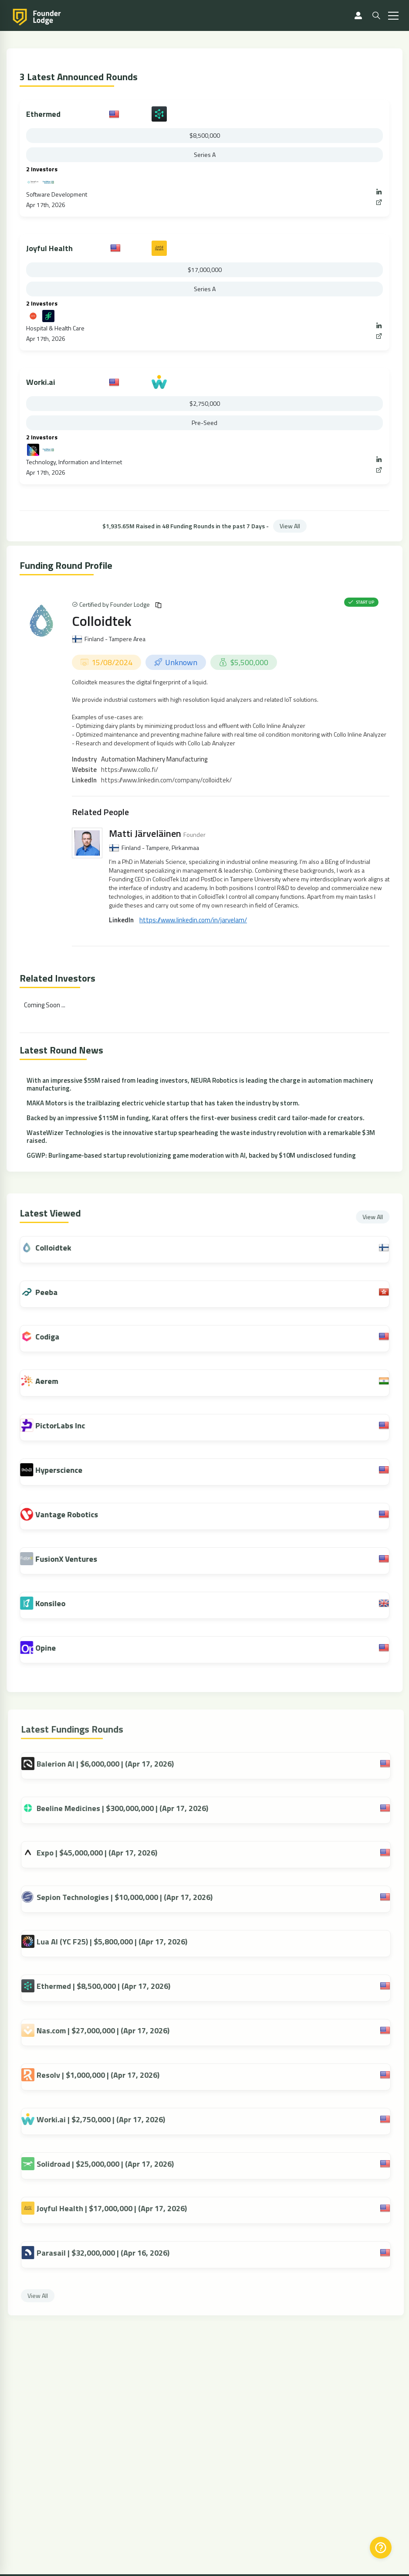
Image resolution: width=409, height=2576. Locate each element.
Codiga (56, 1336)
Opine (54, 1648)
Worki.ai (40, 382)
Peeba (55, 1292)
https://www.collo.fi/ (129, 770)
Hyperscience (67, 1470)
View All (290, 525)
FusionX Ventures (75, 1559)
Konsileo (59, 1603)
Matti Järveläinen (145, 833)
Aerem (55, 1381)
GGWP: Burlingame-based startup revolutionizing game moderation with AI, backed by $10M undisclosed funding (191, 1155)
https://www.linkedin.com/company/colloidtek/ (166, 780)
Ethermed (43, 114)
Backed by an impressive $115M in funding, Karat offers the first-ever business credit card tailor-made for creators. (196, 1118)
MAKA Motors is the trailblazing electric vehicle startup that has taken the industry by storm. (163, 1103)
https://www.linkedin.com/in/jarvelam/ (193, 920)
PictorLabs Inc (69, 1425)
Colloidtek (102, 620)
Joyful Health (49, 248)
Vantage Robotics (75, 1514)
